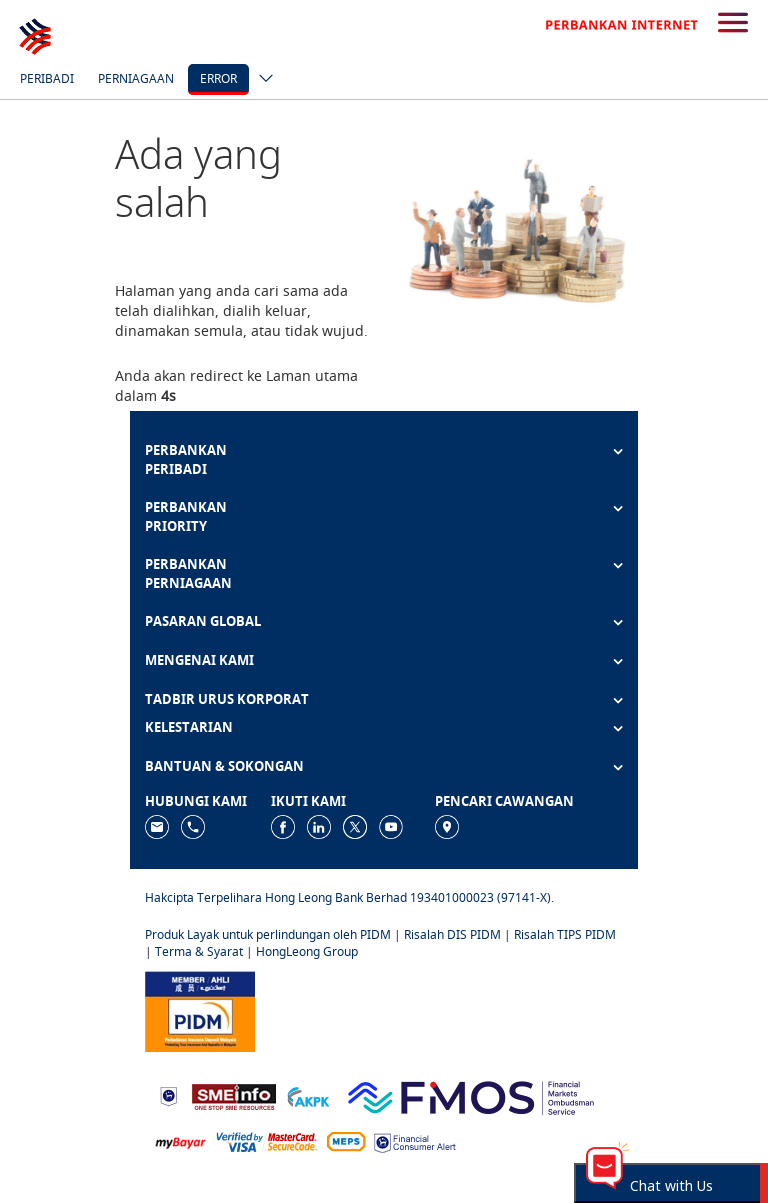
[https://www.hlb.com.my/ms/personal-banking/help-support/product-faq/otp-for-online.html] (267, 1141)
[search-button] (733, 24)
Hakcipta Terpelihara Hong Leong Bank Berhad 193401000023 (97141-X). (349, 897)
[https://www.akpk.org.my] (308, 1095)
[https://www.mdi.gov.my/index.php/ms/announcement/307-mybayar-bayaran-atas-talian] (180, 1141)
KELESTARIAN (189, 727)
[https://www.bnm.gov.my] (168, 1095)
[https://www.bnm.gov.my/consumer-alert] (415, 1141)
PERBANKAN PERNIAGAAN (188, 573)
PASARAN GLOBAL (203, 621)
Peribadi (47, 78)
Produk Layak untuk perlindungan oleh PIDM (268, 934)
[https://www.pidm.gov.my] (200, 1009)
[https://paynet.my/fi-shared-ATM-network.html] (346, 1141)
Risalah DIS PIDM (452, 934)
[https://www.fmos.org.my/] (471, 1094)
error (218, 78)
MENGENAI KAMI (199, 660)
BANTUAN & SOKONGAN (224, 766)
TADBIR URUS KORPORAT (227, 699)
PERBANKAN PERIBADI (186, 459)
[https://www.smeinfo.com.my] (234, 1094)
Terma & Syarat (199, 951)
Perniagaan (136, 78)
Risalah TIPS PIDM (565, 934)
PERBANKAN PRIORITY (186, 516)
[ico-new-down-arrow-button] (261, 80)
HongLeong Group (307, 951)
